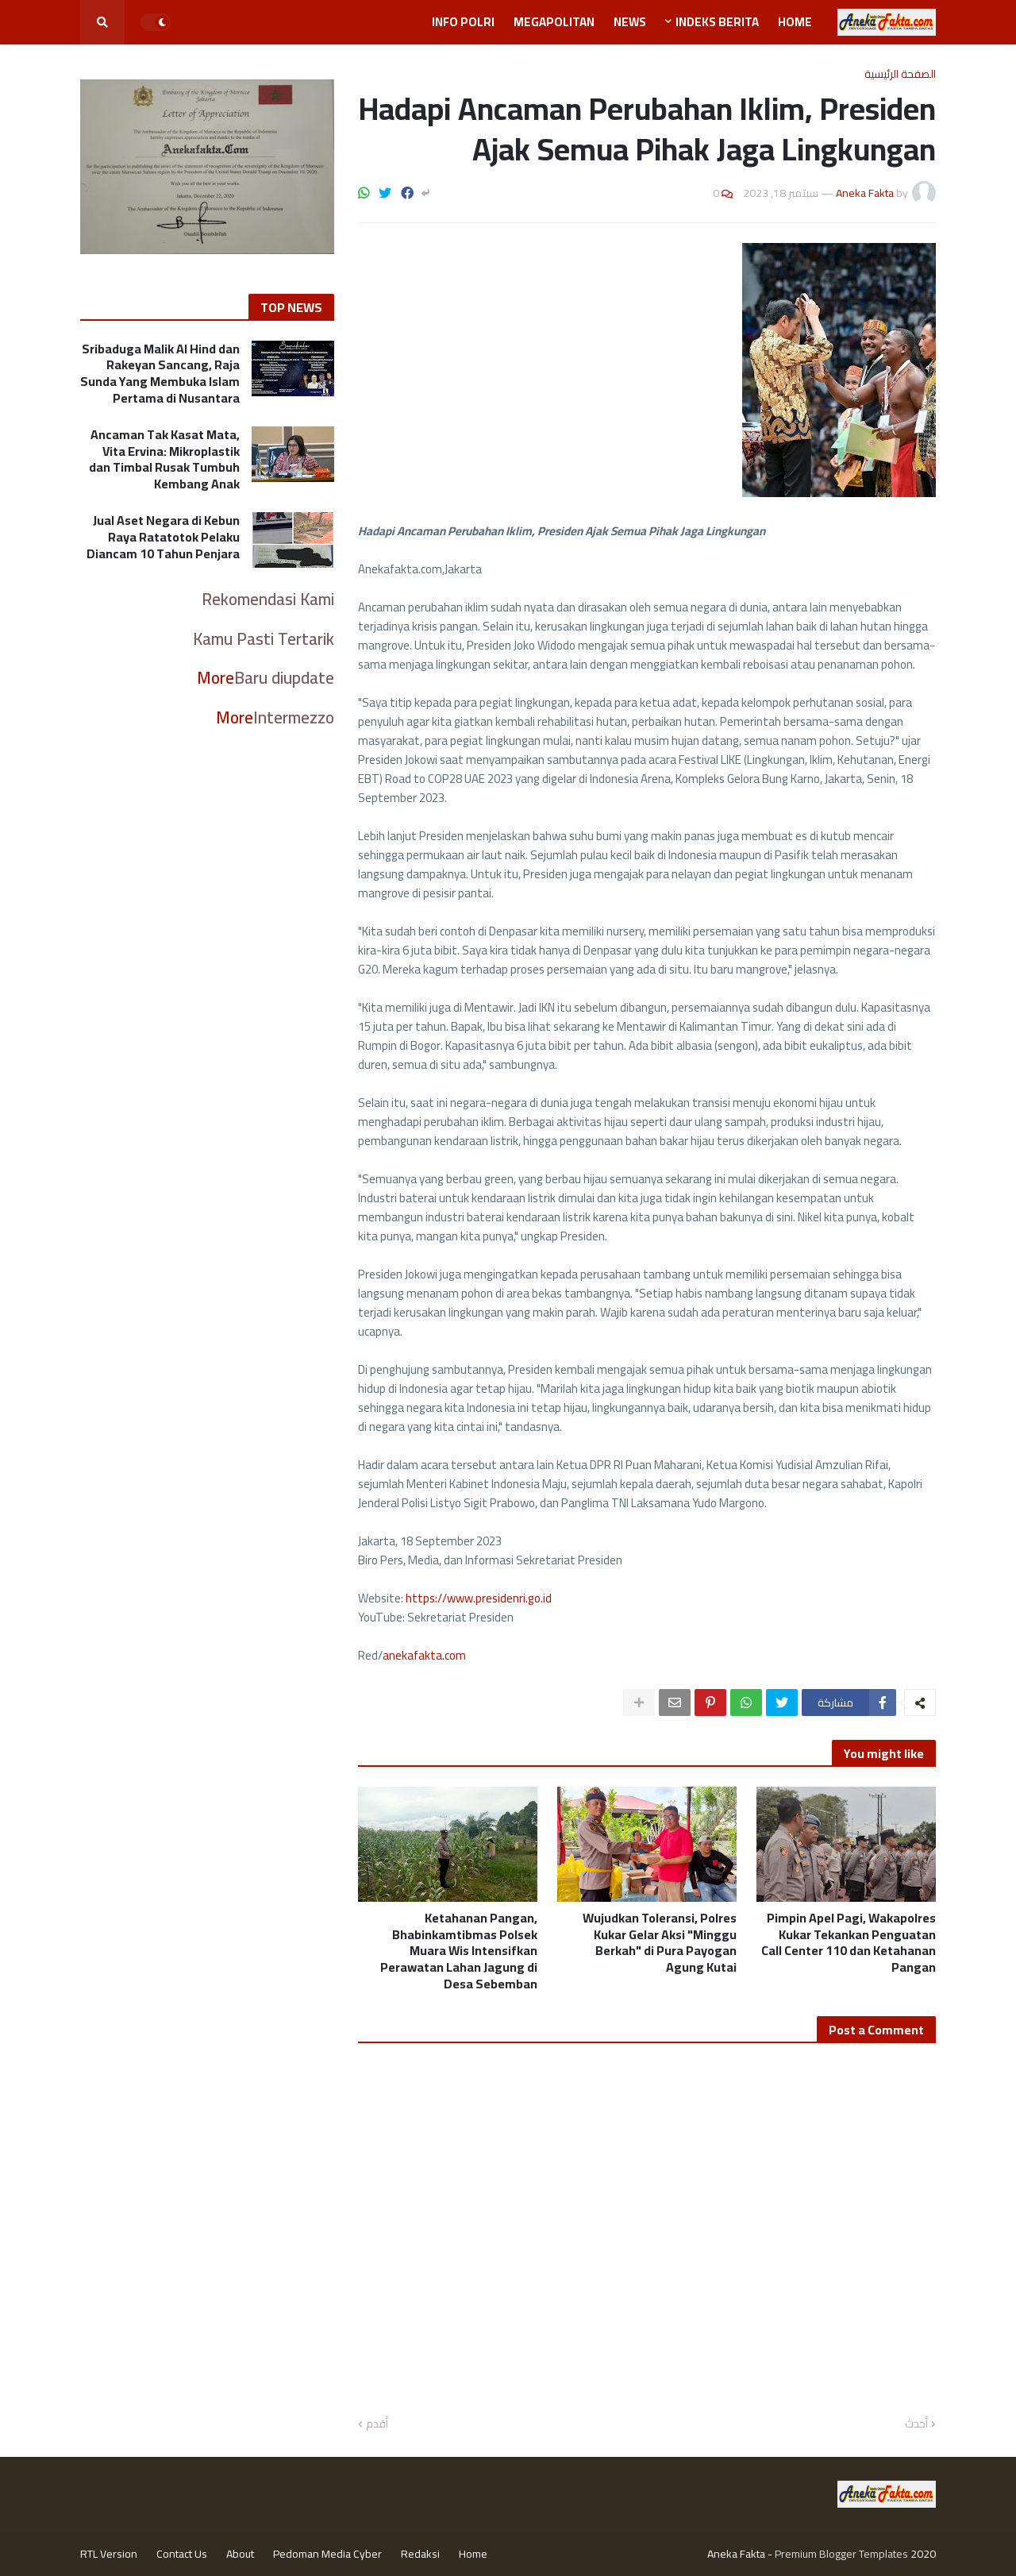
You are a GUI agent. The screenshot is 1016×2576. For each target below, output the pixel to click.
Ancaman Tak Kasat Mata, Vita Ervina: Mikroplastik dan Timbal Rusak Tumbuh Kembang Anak (164, 459)
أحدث (916, 2424)
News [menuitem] (630, 21)
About (240, 2553)
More (215, 677)
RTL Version (108, 2553)
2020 (923, 2553)
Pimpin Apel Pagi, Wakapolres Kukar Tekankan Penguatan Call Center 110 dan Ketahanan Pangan (848, 1943)
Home (473, 2553)
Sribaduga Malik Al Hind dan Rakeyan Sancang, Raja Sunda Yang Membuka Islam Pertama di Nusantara (160, 374)
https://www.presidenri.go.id (479, 1598)
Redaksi (420, 2553)
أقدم (377, 2424)
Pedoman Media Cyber (327, 2553)
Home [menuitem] (795, 21)
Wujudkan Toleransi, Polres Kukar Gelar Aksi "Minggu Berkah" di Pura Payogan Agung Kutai (660, 1943)
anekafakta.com (424, 1655)
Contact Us (181, 2553)
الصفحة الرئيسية (900, 73)
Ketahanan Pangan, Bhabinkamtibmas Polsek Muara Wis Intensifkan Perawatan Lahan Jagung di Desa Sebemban (458, 1951)
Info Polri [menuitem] (463, 21)
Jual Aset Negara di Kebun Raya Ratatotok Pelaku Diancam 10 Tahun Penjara (163, 536)
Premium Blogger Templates (841, 2553)
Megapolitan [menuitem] (554, 21)
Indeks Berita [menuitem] (717, 21)
